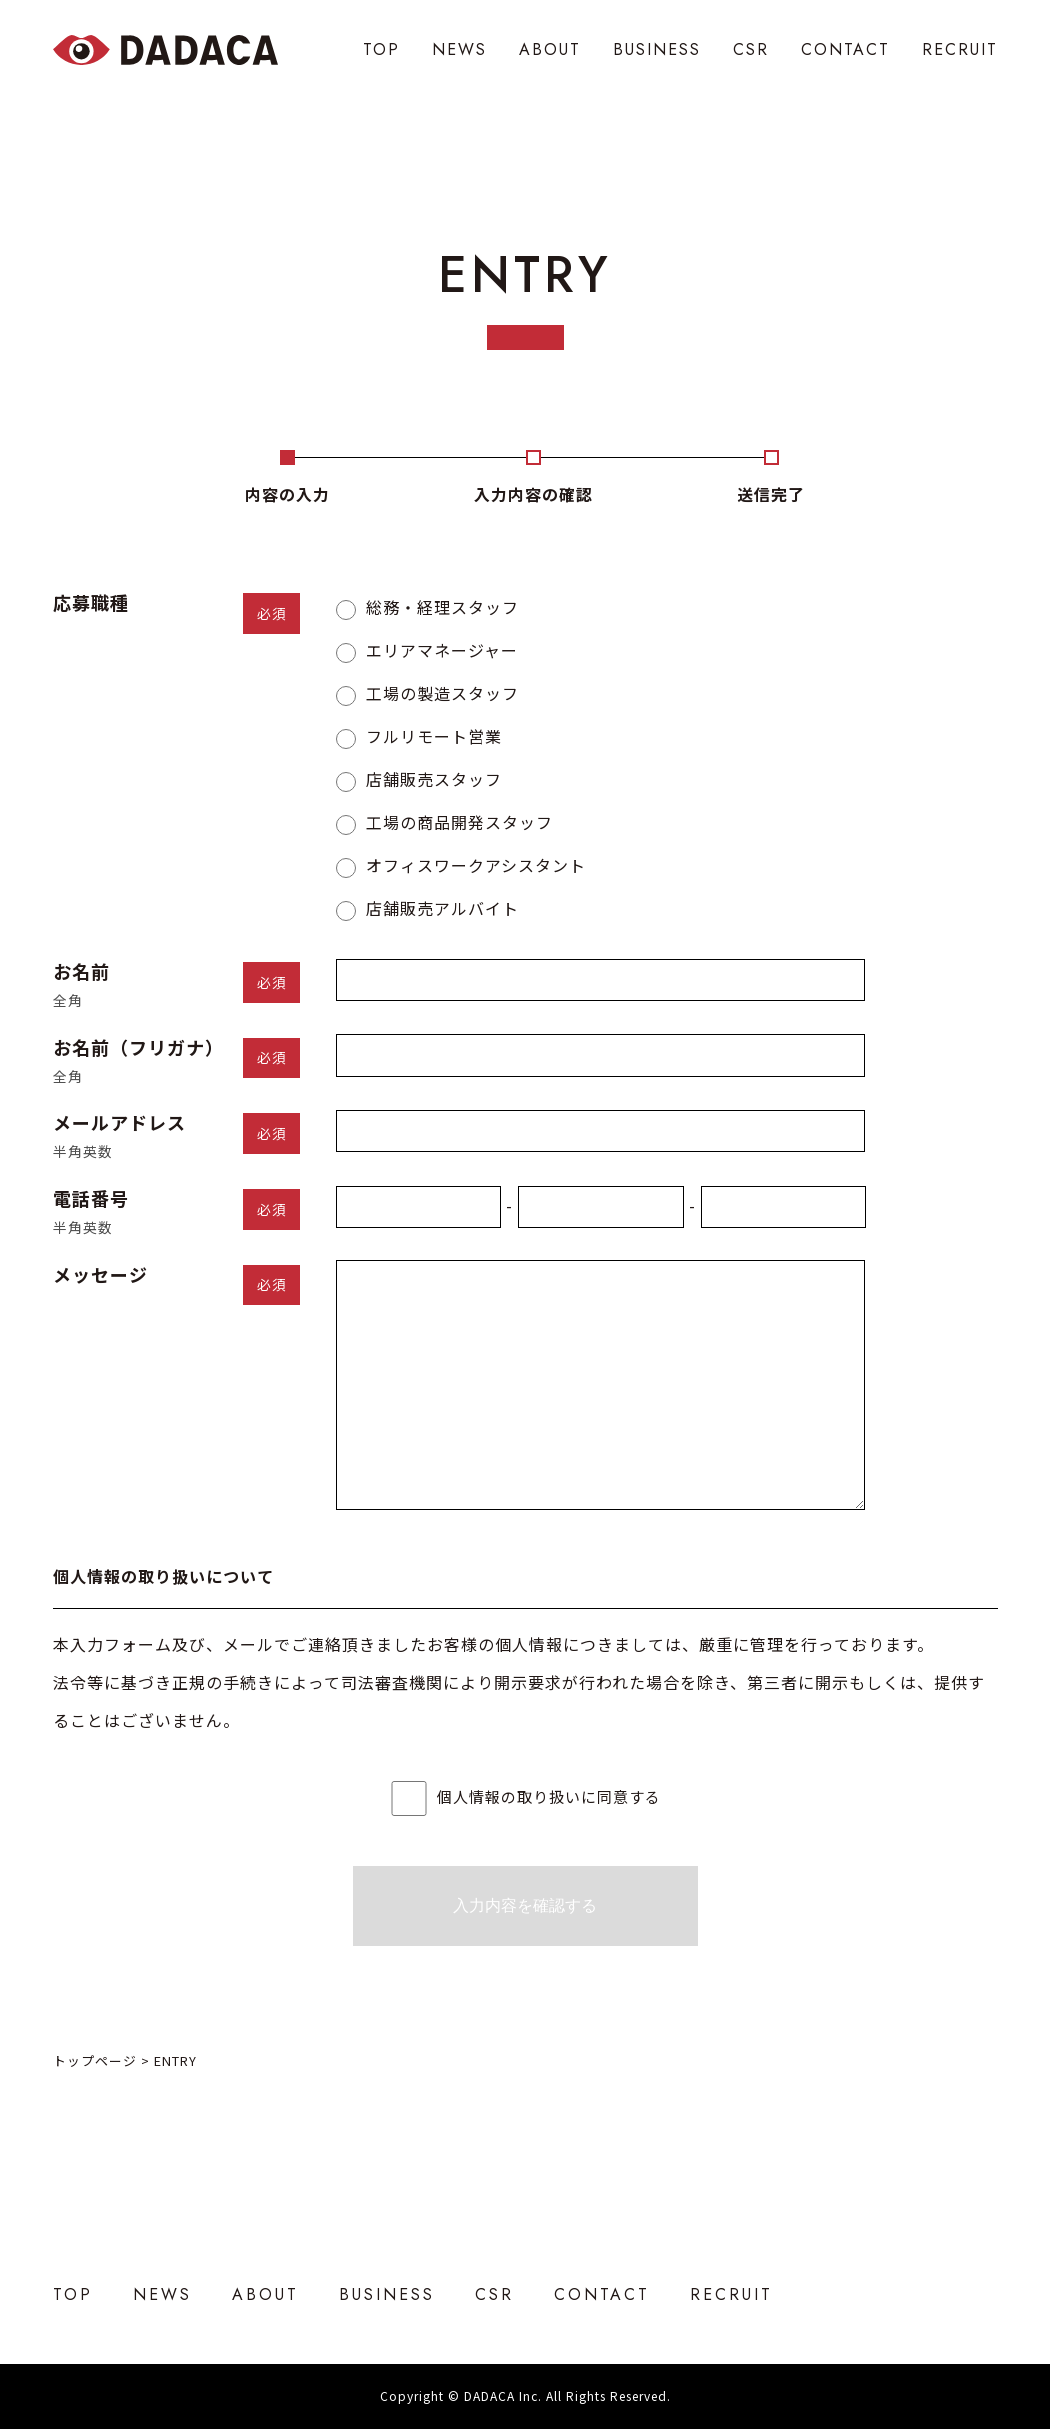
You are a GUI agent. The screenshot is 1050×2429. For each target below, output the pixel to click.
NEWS (459, 49)
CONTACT (845, 49)
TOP (381, 49)
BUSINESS (657, 49)
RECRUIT (960, 49)
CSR (751, 49)
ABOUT (550, 49)
